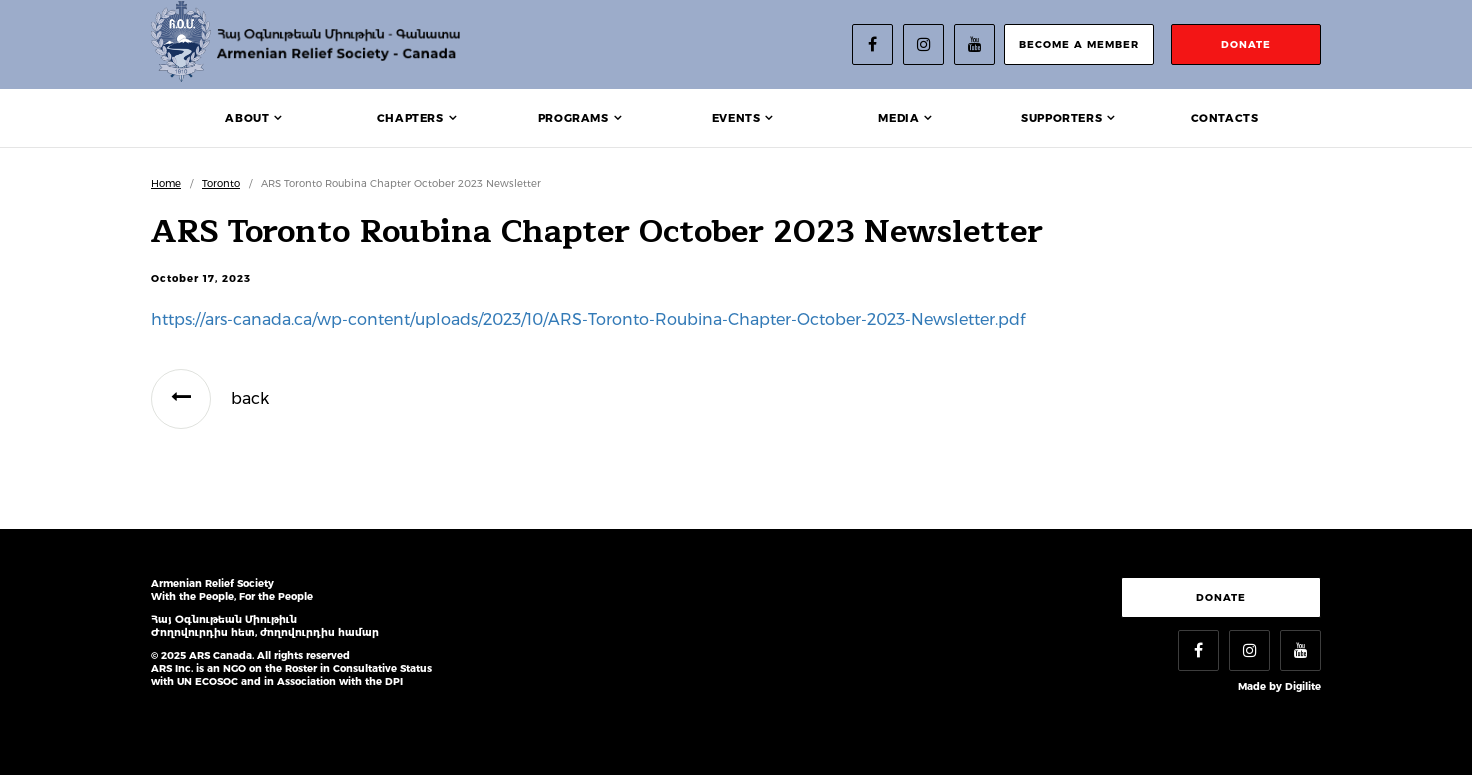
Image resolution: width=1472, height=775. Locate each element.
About (247, 118)
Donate (1221, 597)
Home (166, 183)
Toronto (221, 183)
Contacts (1225, 118)
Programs (573, 118)
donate (1246, 44)
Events (736, 118)
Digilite (1303, 686)
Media (898, 118)
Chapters (410, 118)
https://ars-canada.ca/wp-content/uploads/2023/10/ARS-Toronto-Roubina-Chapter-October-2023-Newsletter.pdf (588, 319)
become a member (1079, 44)
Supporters (1061, 118)
